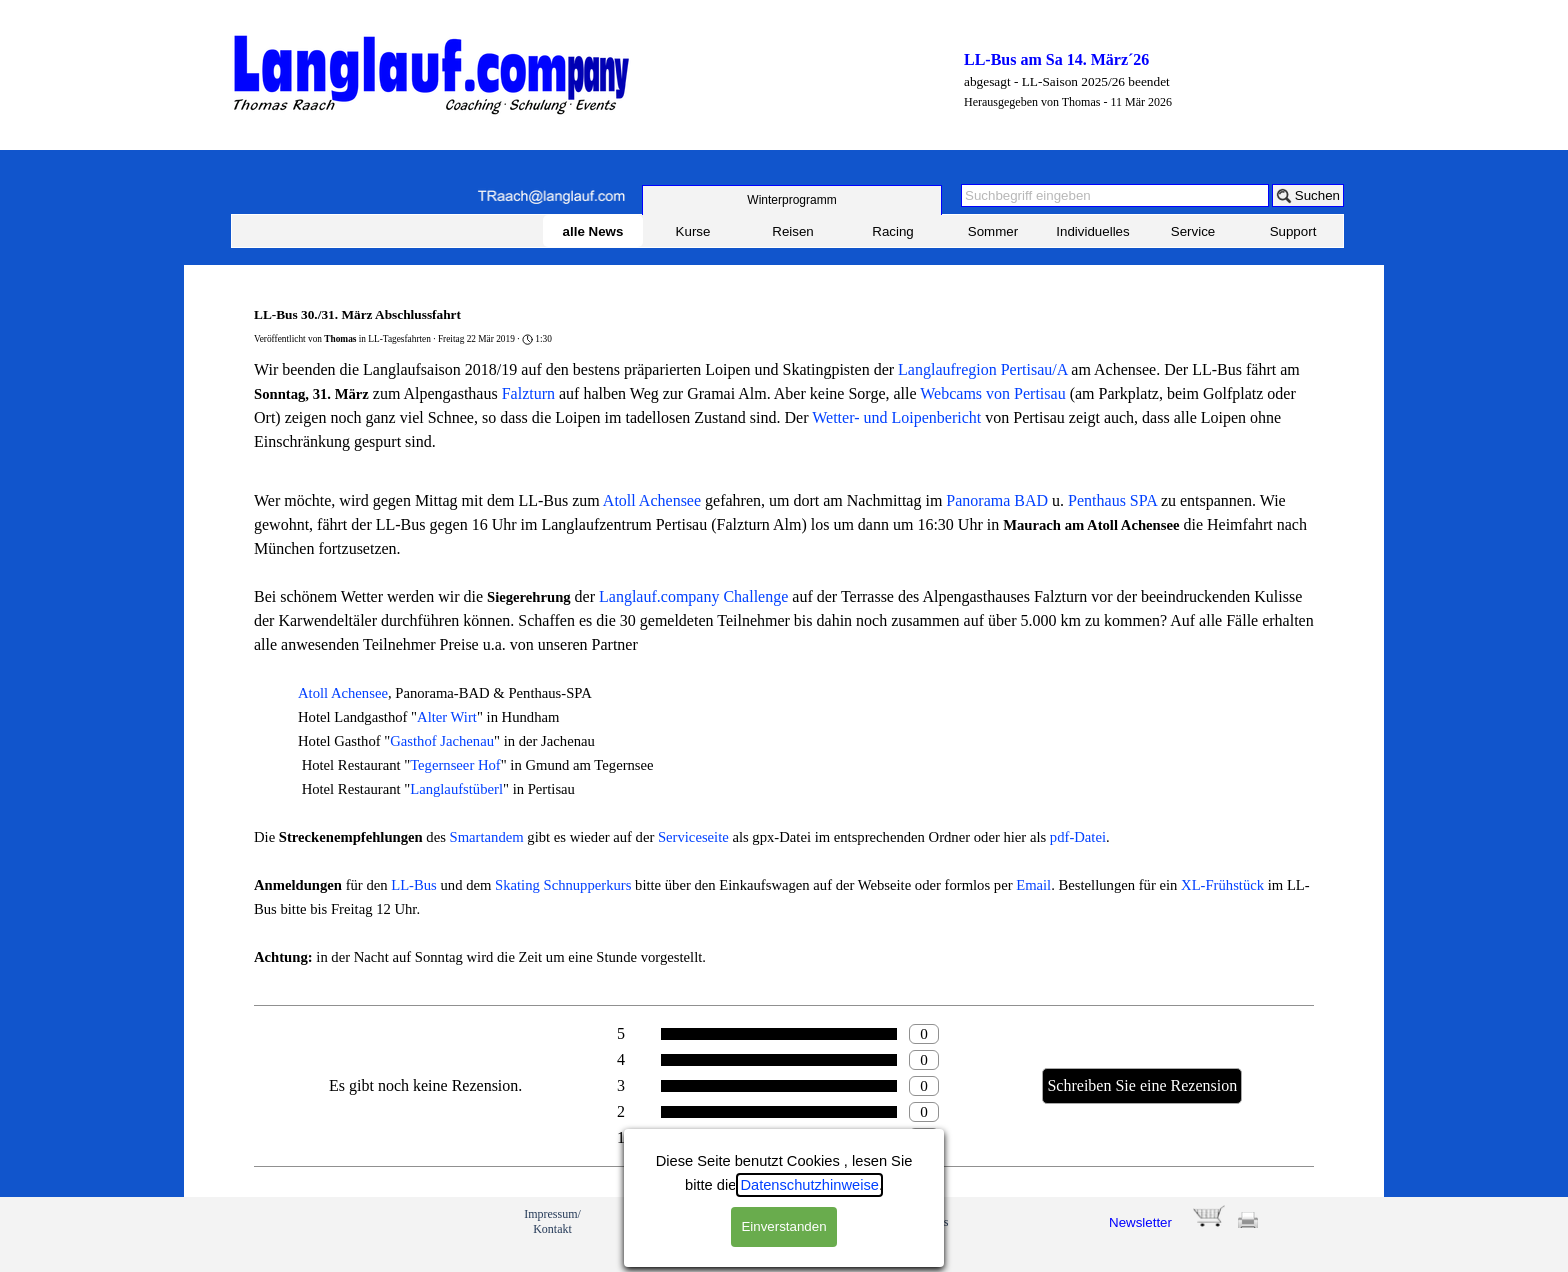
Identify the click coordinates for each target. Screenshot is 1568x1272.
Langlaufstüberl (456, 789)
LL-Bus (414, 885)
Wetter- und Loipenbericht (896, 417)
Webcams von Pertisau (992, 393)
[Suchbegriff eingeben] (1115, 195)
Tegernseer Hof (455, 765)
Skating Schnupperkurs (563, 885)
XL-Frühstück (1222, 885)
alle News (593, 231)
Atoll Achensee (652, 500)
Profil (644, 1222)
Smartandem (487, 837)
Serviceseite (693, 837)
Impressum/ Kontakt (552, 1221)
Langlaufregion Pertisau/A (982, 369)
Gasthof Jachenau (442, 741)
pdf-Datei (1078, 837)
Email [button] (1033, 885)
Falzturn (528, 393)
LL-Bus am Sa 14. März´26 (1056, 59)
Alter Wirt (447, 717)
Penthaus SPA (1112, 500)
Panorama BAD (997, 500)
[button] (551, 196)
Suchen (1317, 195)
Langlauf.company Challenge (693, 596)
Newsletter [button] (1140, 1222)
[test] (792, 200)
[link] (302, 1234)
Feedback (737, 1222)
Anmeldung (828, 1222)
